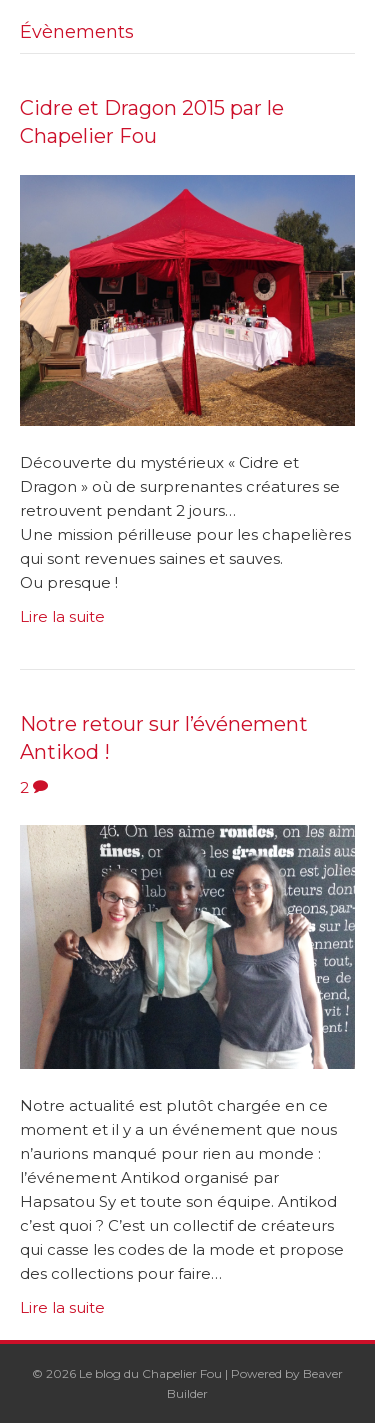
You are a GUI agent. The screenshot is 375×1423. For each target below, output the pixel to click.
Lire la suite (62, 616)
